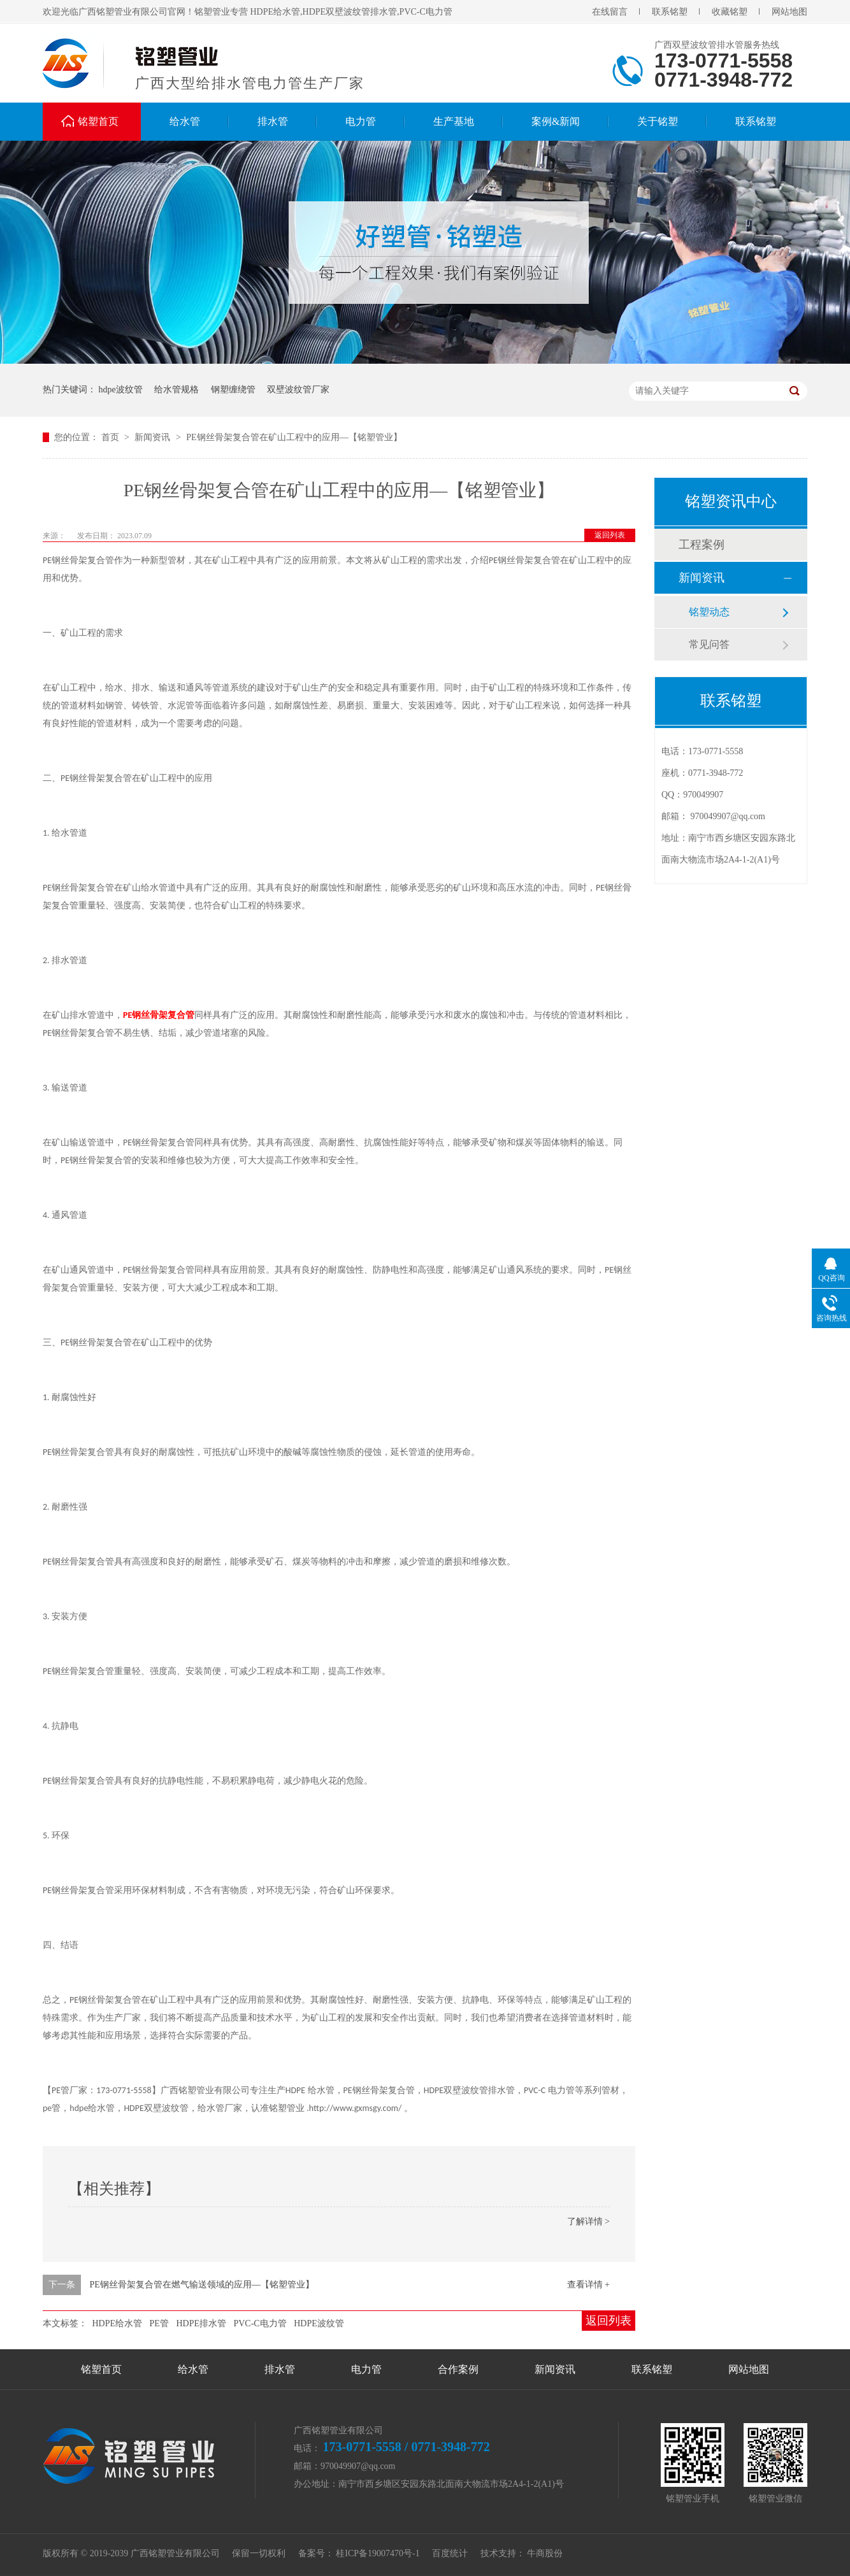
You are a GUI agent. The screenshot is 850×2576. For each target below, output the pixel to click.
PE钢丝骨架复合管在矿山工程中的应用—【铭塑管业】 (293, 437)
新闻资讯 (153, 437)
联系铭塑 (670, 12)
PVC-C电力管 (259, 2323)
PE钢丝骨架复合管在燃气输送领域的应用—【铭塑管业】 (202, 2284)
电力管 (360, 121)
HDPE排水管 (201, 2323)
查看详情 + (588, 2284)
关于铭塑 (657, 121)
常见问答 (709, 644)
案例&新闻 (555, 121)
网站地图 (789, 12)
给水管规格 (176, 389)
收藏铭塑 (729, 12)
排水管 (272, 121)
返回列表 (609, 535)
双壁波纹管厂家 (298, 389)
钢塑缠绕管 (233, 389)
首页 (111, 437)
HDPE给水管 (117, 2323)
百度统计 (450, 2553)
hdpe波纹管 (121, 389)
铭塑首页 (98, 121)
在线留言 (610, 12)
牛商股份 (545, 2553)
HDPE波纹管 (319, 2323)
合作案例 (458, 2369)
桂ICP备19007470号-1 (377, 2553)
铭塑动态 (709, 611)
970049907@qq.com (728, 816)
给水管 (184, 121)
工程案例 (701, 544)
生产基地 (453, 121)
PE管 (159, 2323)
